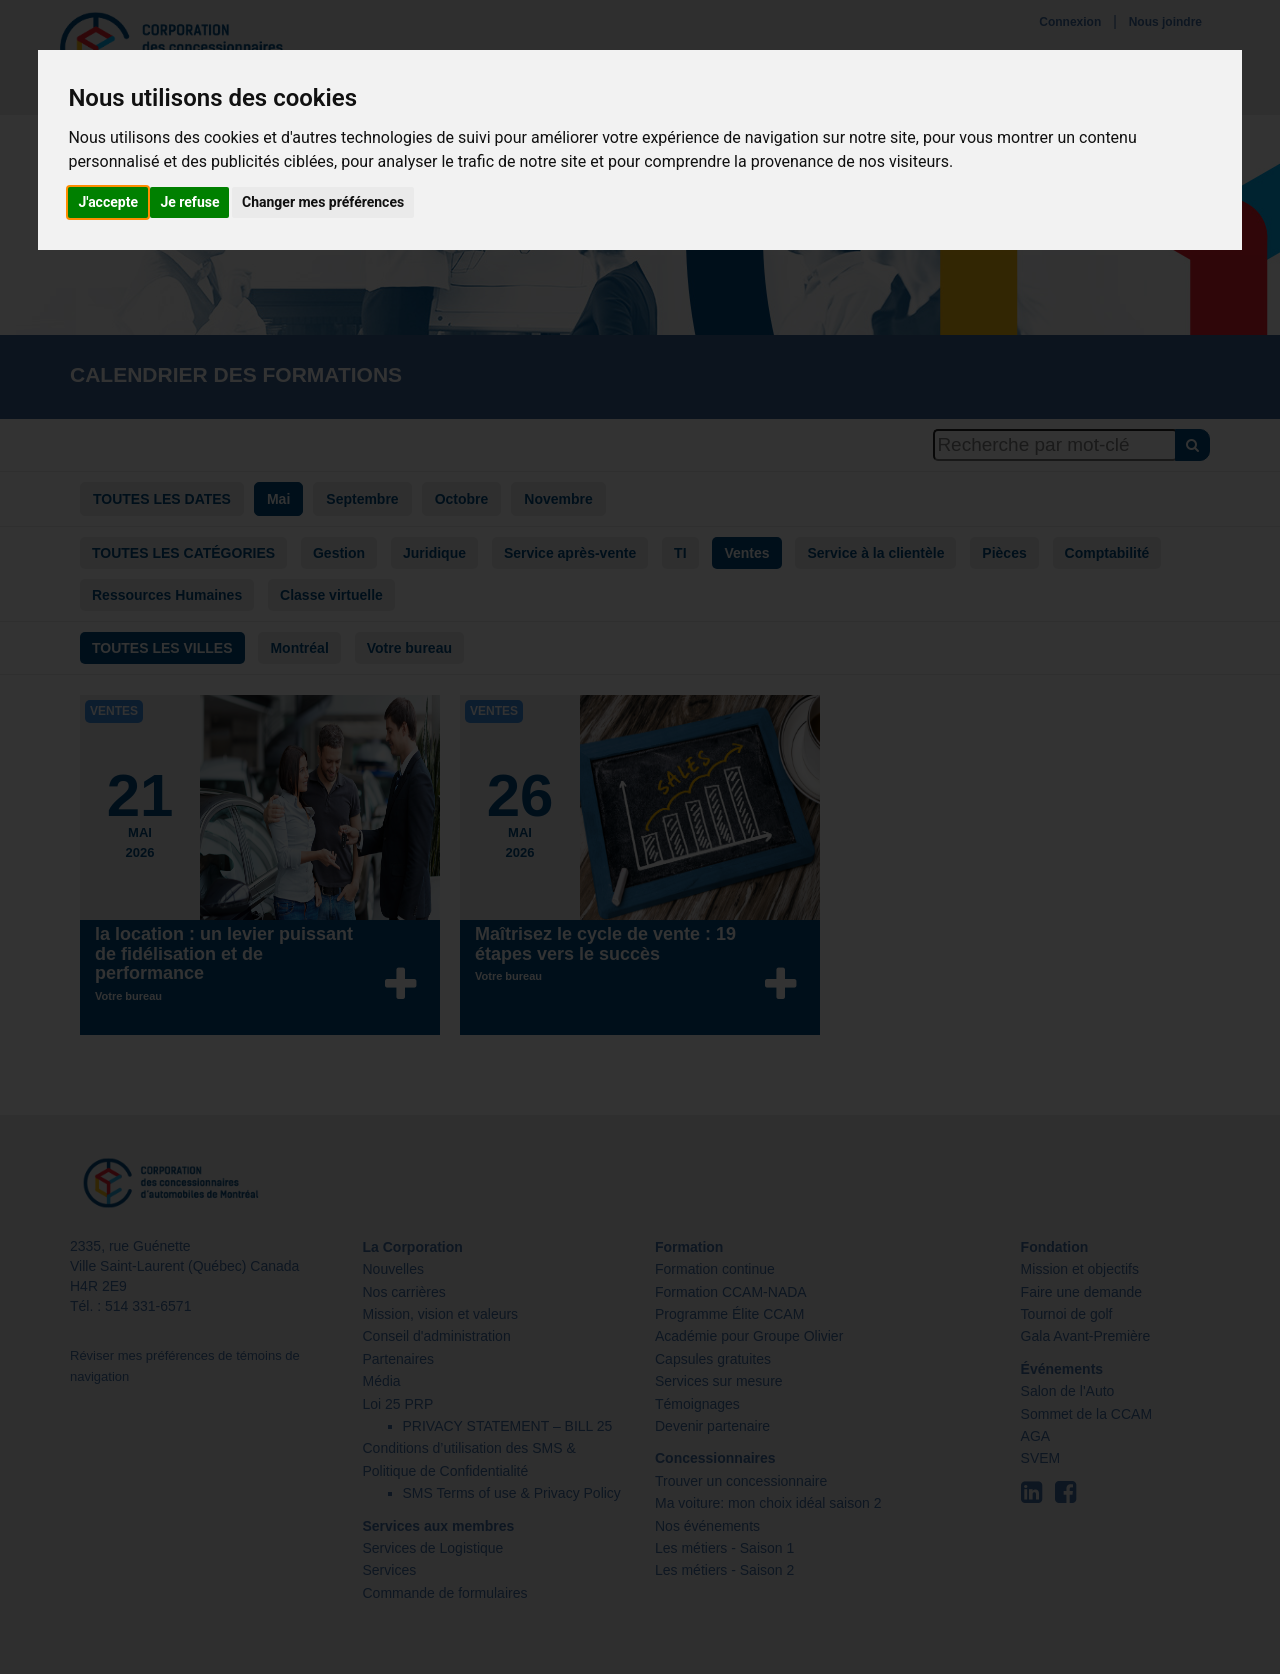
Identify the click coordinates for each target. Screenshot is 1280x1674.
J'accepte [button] (108, 202)
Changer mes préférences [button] (323, 202)
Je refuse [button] (189, 202)
